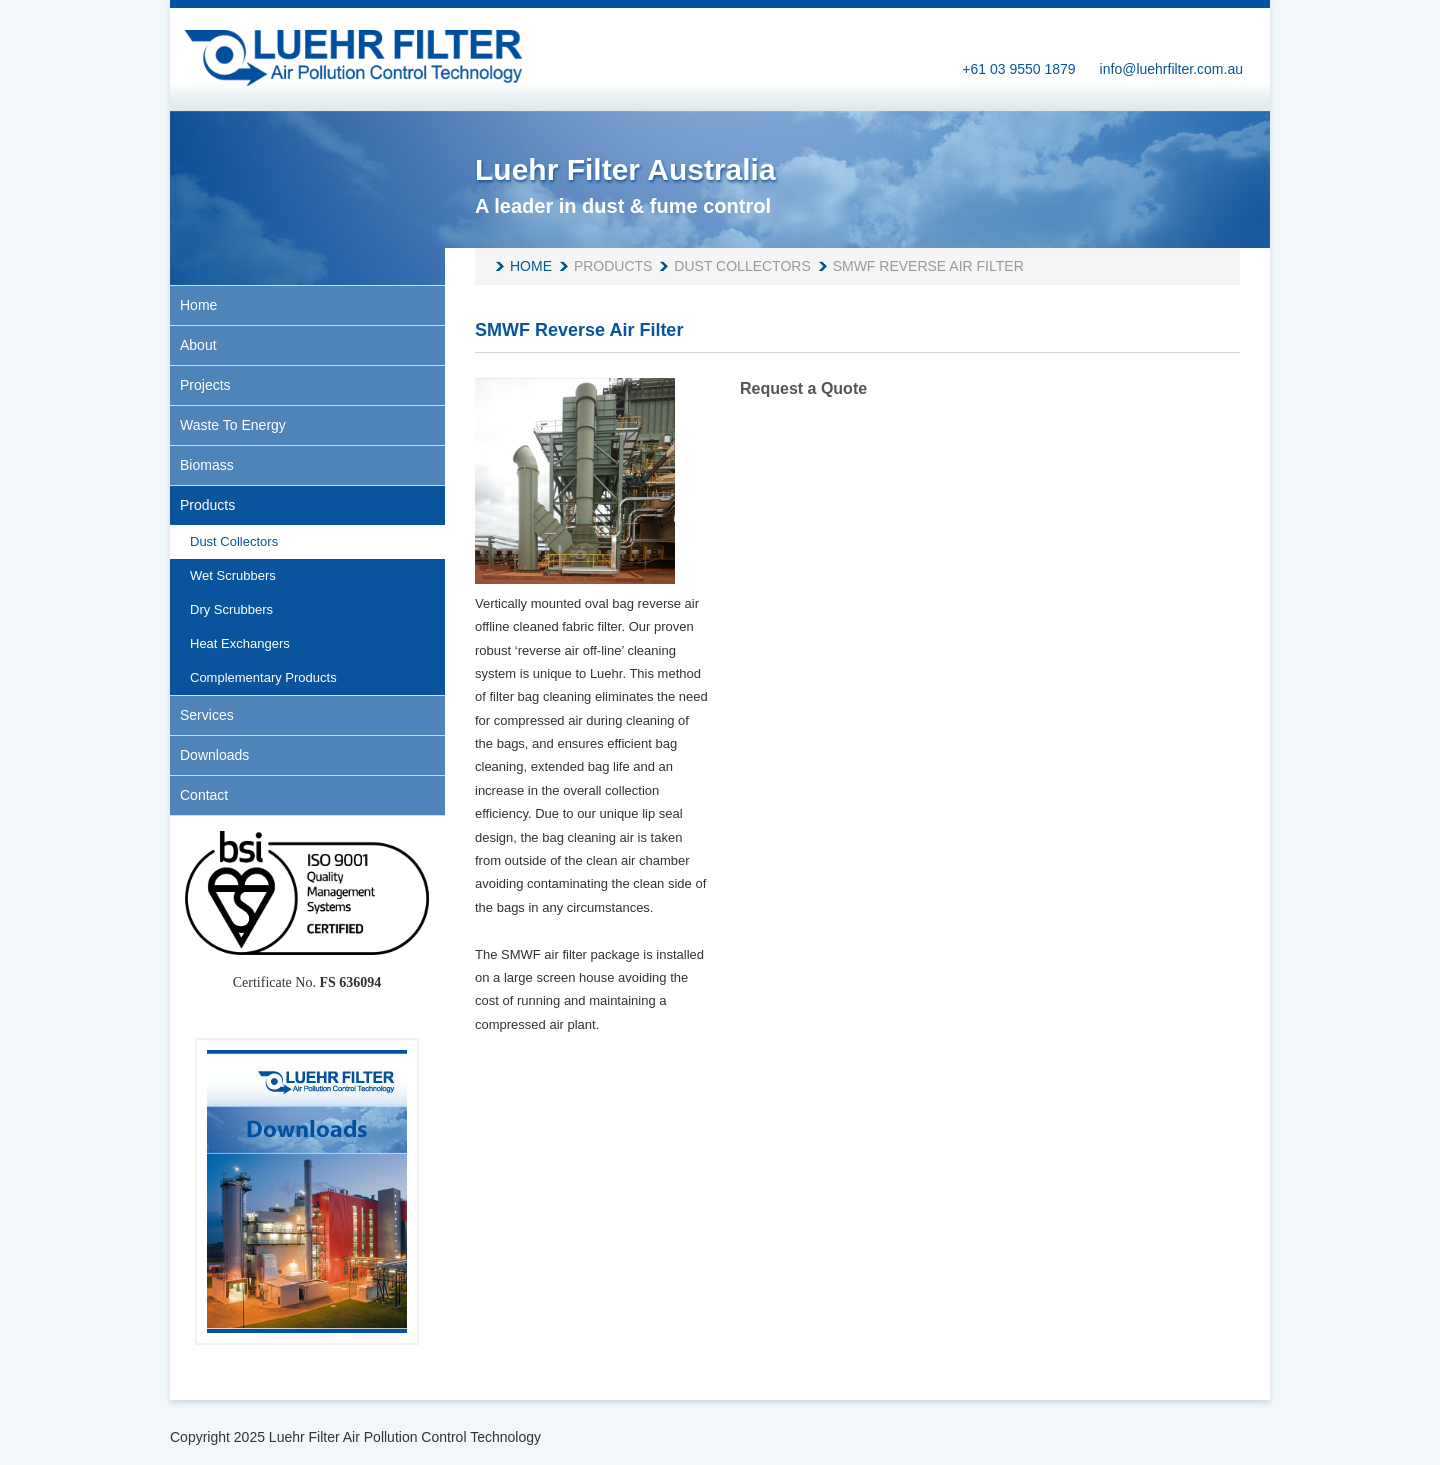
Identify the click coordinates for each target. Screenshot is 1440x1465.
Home (531, 266)
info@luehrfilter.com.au (1171, 69)
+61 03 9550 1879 (1018, 69)
